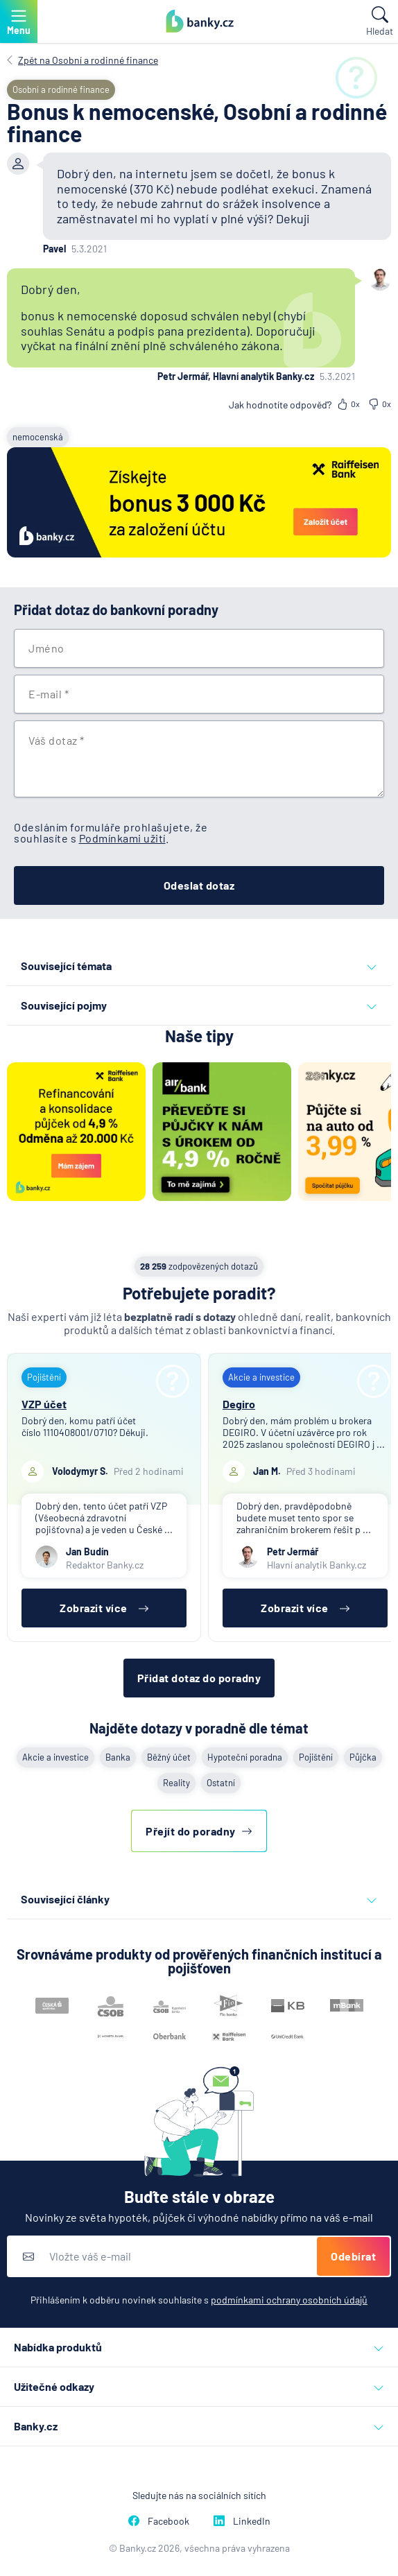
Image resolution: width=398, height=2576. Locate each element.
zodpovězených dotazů (199, 1266)
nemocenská (37, 436)
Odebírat (353, 2256)
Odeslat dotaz (199, 885)
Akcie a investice (55, 1757)
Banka (117, 1757)
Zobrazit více (104, 1607)
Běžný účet (169, 1757)
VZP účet (44, 1403)
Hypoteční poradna (244, 1757)
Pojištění (316, 1757)
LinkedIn (242, 2521)
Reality (176, 1782)
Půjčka (363, 1757)
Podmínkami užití (122, 838)
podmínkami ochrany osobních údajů (289, 2300)
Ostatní (221, 1782)
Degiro (239, 1403)
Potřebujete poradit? (199, 1293)
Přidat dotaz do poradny (199, 1677)
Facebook (158, 2521)
